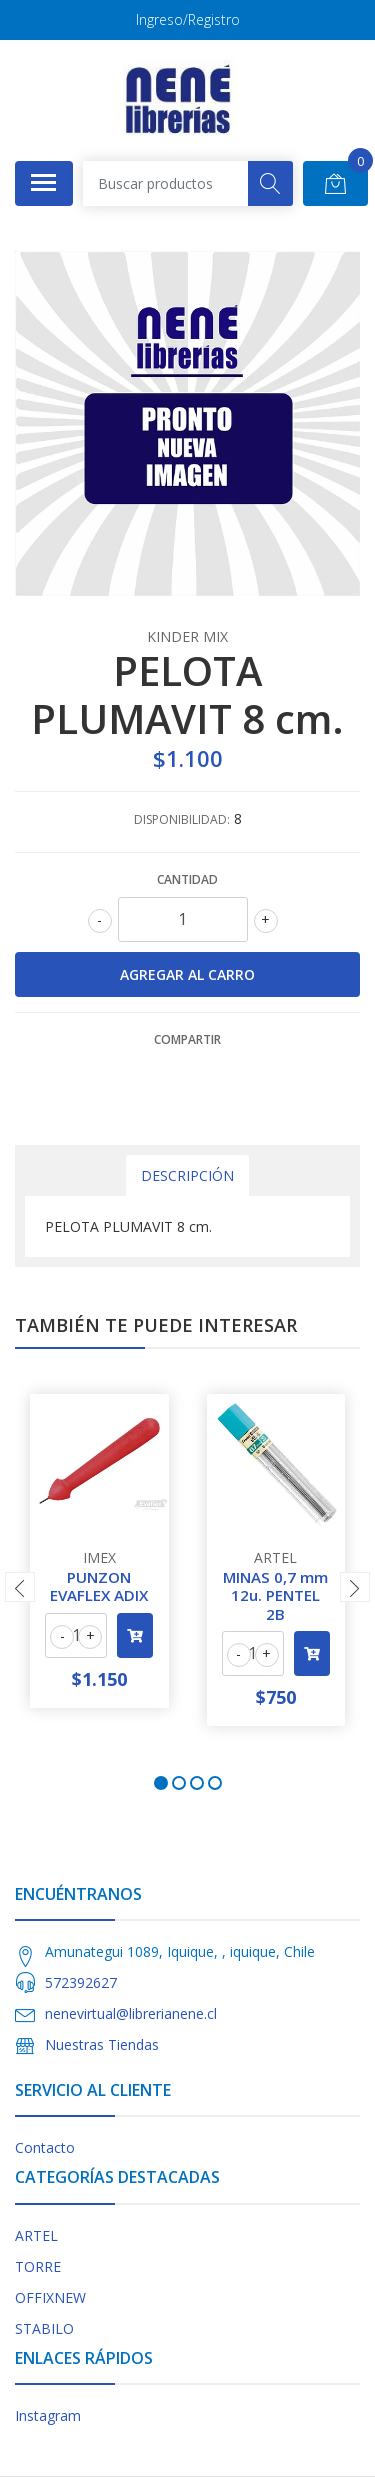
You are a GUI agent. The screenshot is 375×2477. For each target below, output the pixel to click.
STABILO (44, 2328)
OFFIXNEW (50, 2297)
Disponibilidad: (182, 819)
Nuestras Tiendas (102, 2044)
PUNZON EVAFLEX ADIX (99, 1586)
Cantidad (187, 879)
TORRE (38, 2266)
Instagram (48, 2415)
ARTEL (36, 2235)
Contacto (45, 2147)
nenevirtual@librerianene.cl (131, 2013)
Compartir (187, 1039)
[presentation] (20, 1587)
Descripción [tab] (187, 1175)
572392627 (81, 1982)
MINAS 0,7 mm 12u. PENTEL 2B (275, 1595)
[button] (161, 1783)
